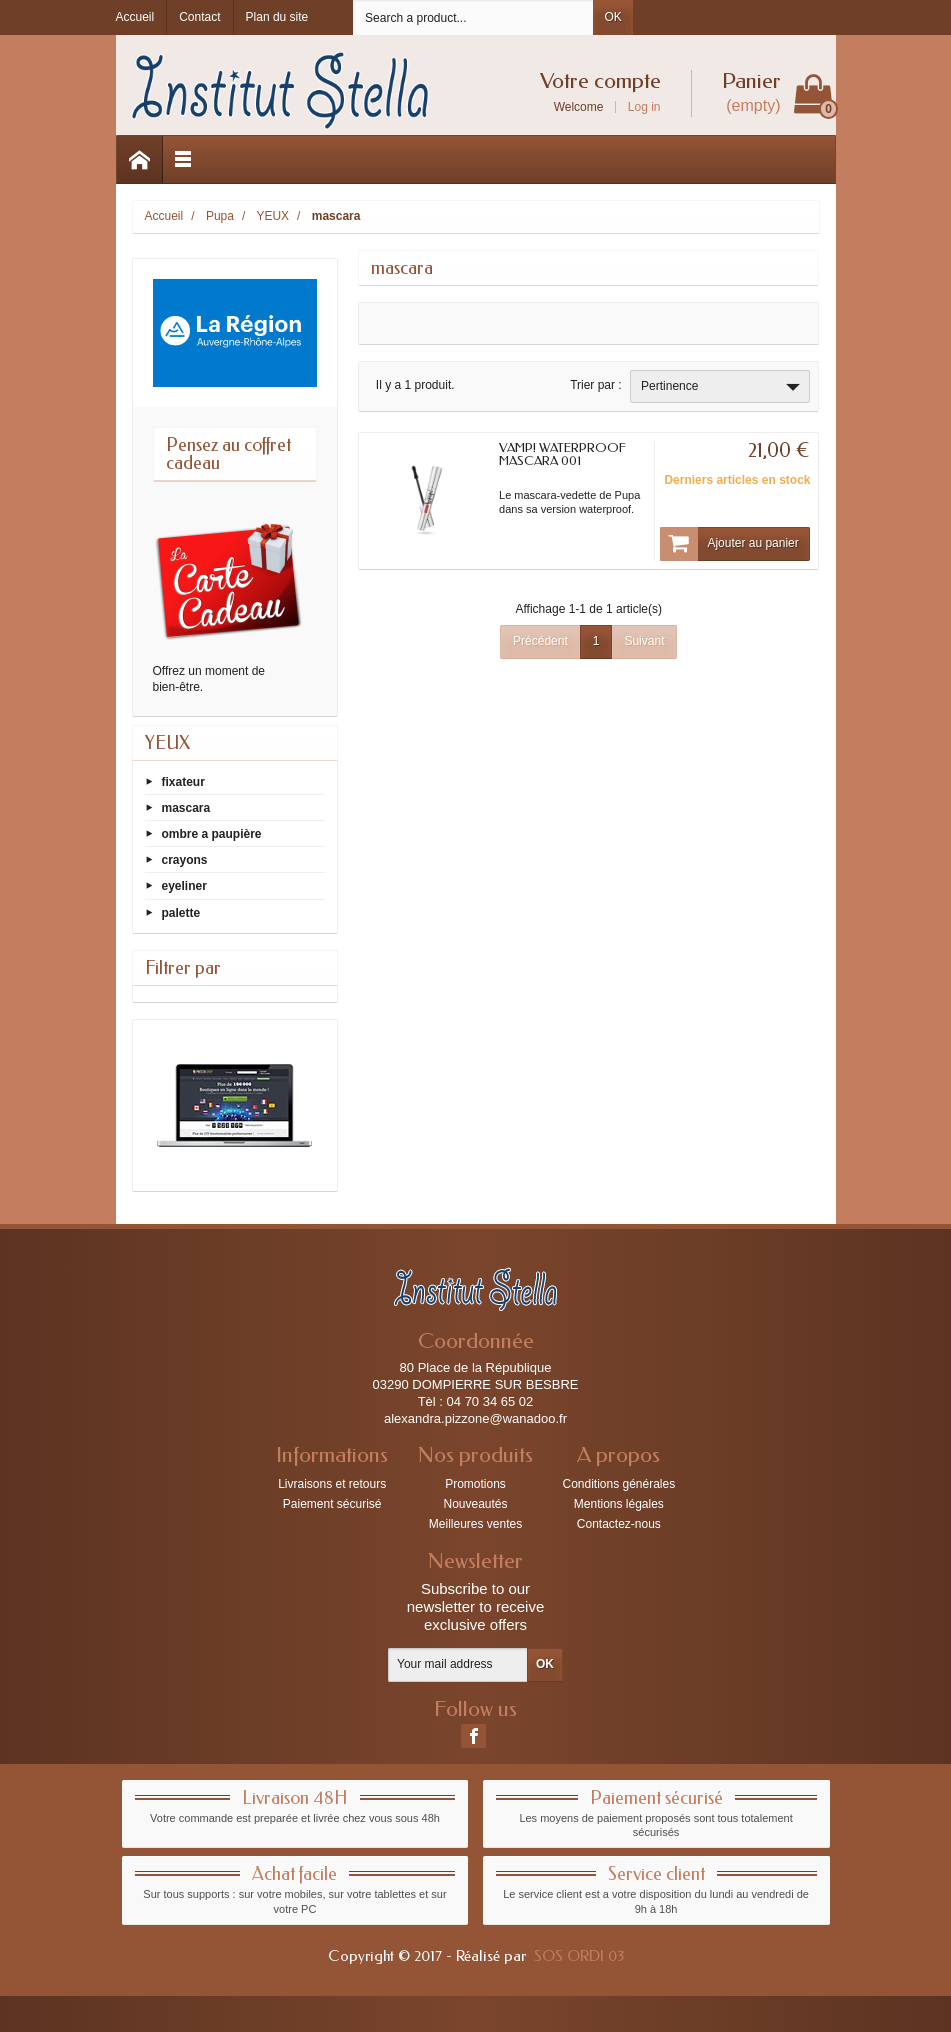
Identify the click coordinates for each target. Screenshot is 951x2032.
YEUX (167, 743)
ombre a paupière (212, 834)
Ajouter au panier (729, 544)
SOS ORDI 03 (579, 1956)
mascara (186, 807)
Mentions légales (619, 1504)
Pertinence (722, 387)
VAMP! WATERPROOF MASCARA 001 (562, 454)
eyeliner (184, 886)
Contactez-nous (619, 1524)
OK (612, 17)
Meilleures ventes (475, 1524)
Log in (644, 107)
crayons (185, 860)
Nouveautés (475, 1504)
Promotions (475, 1484)
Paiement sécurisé (332, 1504)
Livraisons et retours (332, 1484)
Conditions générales (618, 1484)
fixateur (183, 781)
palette (181, 912)
